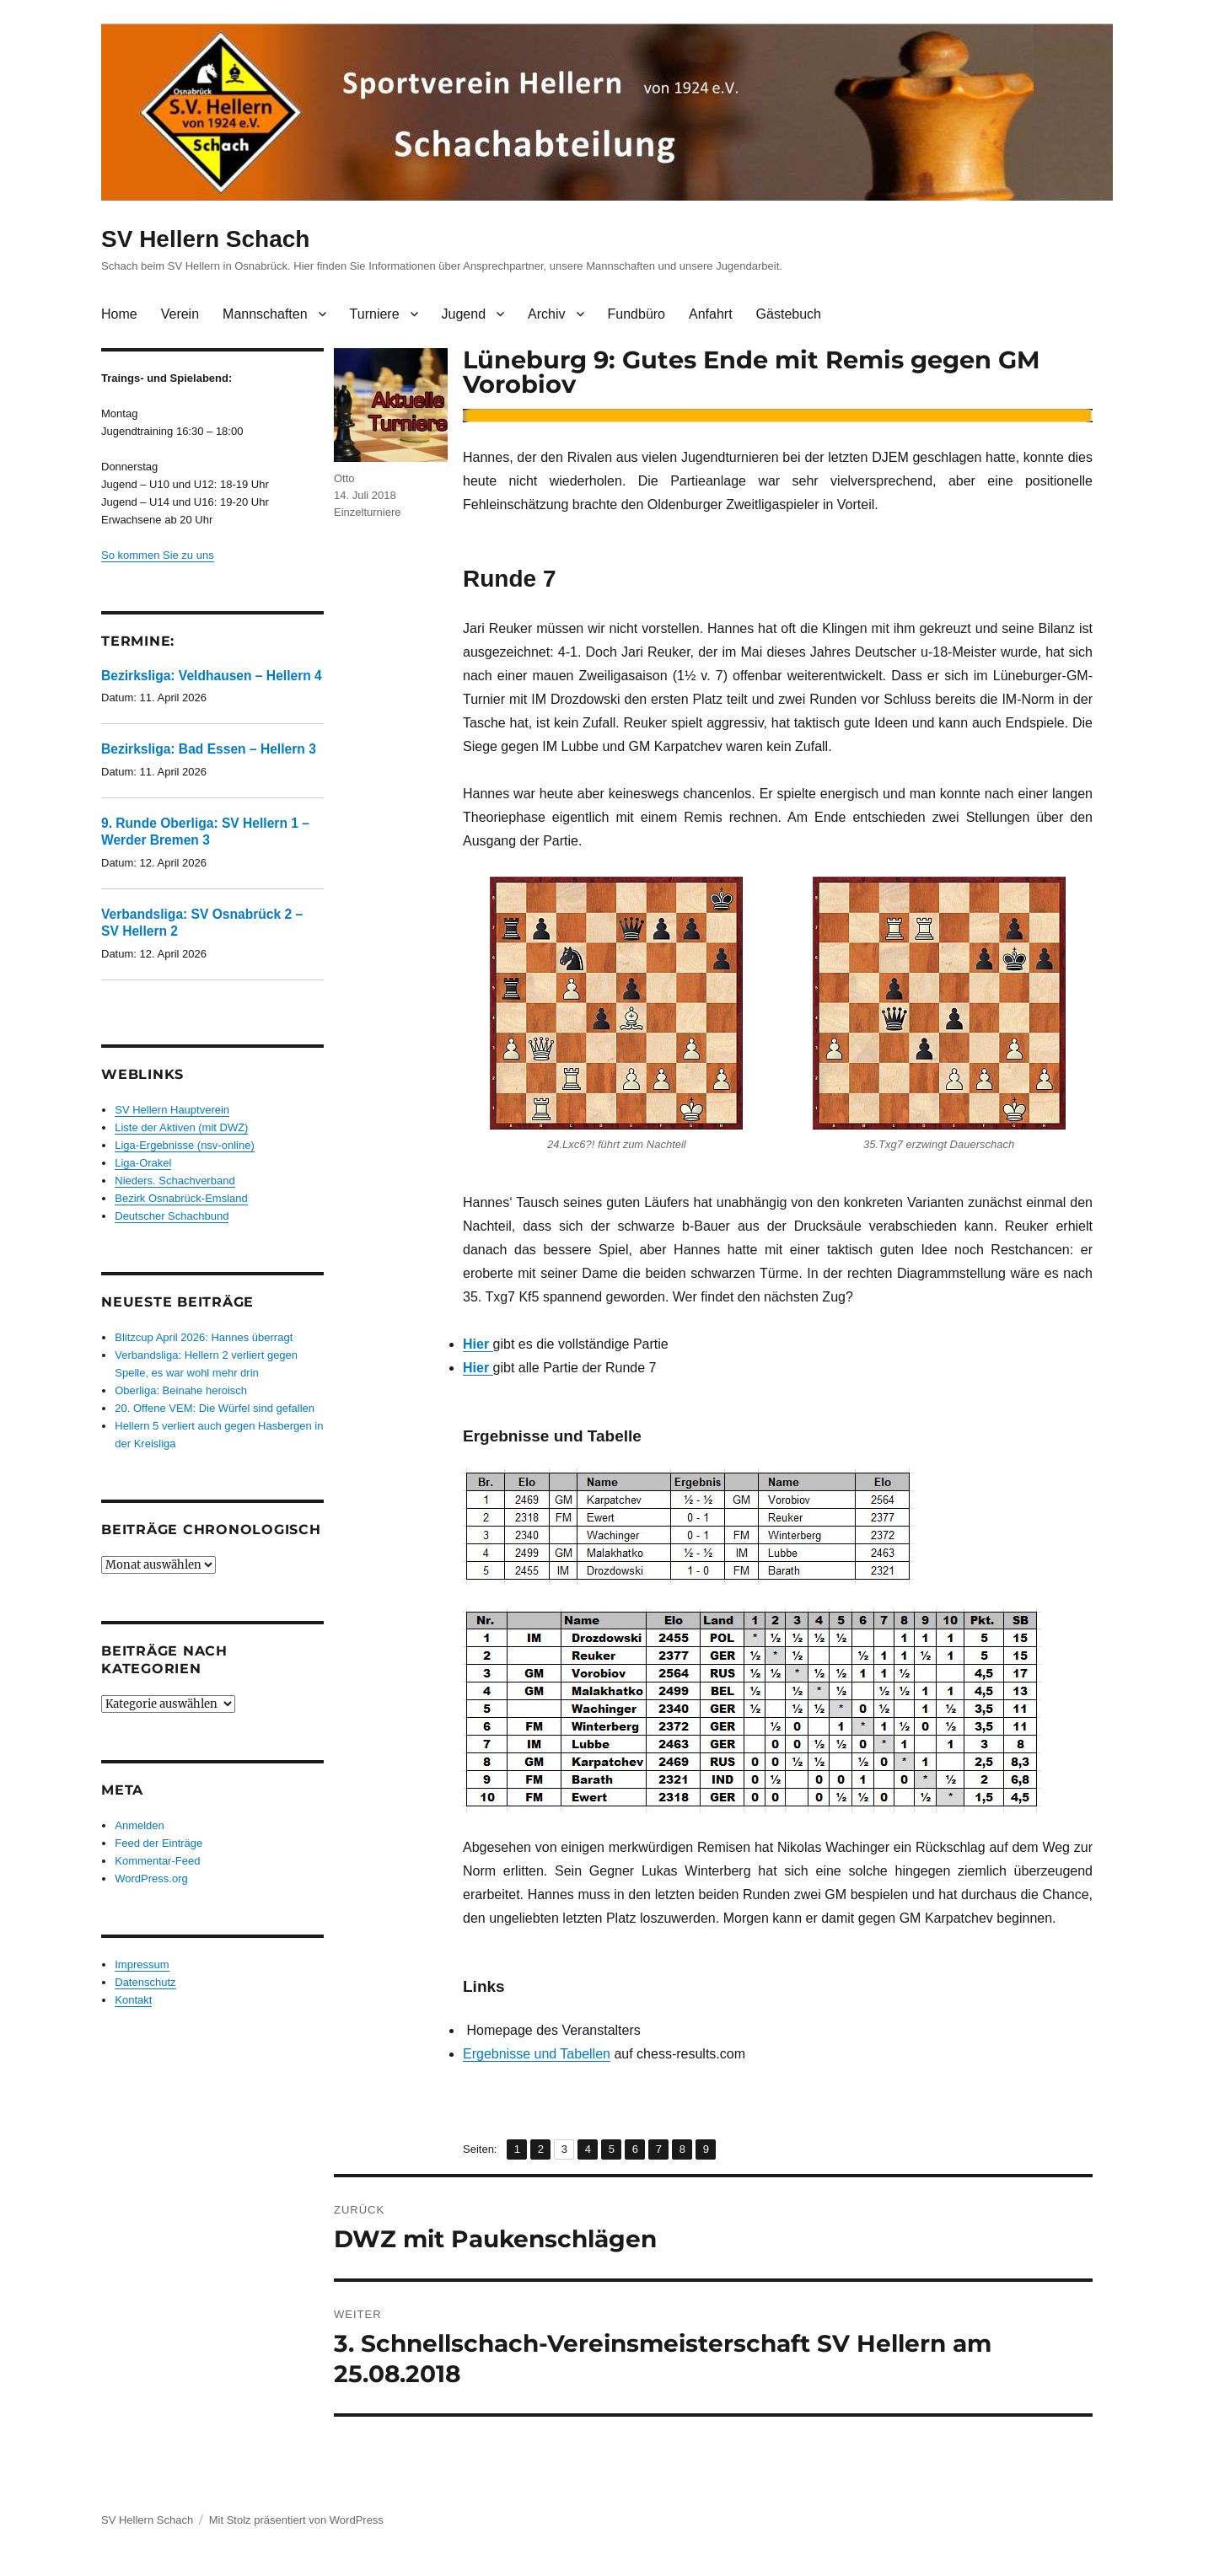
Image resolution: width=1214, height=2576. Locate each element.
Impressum (142, 1964)
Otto (344, 478)
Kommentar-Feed (157, 1860)
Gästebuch (788, 314)
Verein (180, 314)
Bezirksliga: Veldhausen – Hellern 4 (211, 675)
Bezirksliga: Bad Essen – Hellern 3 (208, 749)
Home (119, 314)
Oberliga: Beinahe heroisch (181, 1390)
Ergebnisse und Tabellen (536, 2054)
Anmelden (139, 1825)
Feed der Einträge (158, 1843)
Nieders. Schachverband (174, 1180)
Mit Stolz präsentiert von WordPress (296, 2520)
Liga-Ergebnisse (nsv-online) (184, 1145)
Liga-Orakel (143, 1163)
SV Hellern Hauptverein (172, 1109)
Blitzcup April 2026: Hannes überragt (204, 1337)
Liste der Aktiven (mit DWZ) (181, 1127)
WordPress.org (151, 1878)
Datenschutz (145, 1982)
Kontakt (133, 2000)
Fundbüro (637, 314)
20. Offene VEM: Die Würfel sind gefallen (214, 1408)
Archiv (546, 314)
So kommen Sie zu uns (157, 555)
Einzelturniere (367, 512)
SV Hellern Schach (205, 239)
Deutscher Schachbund (171, 1216)
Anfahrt (711, 314)
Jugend (464, 314)
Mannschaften (265, 314)
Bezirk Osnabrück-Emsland (181, 1198)
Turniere (375, 314)
